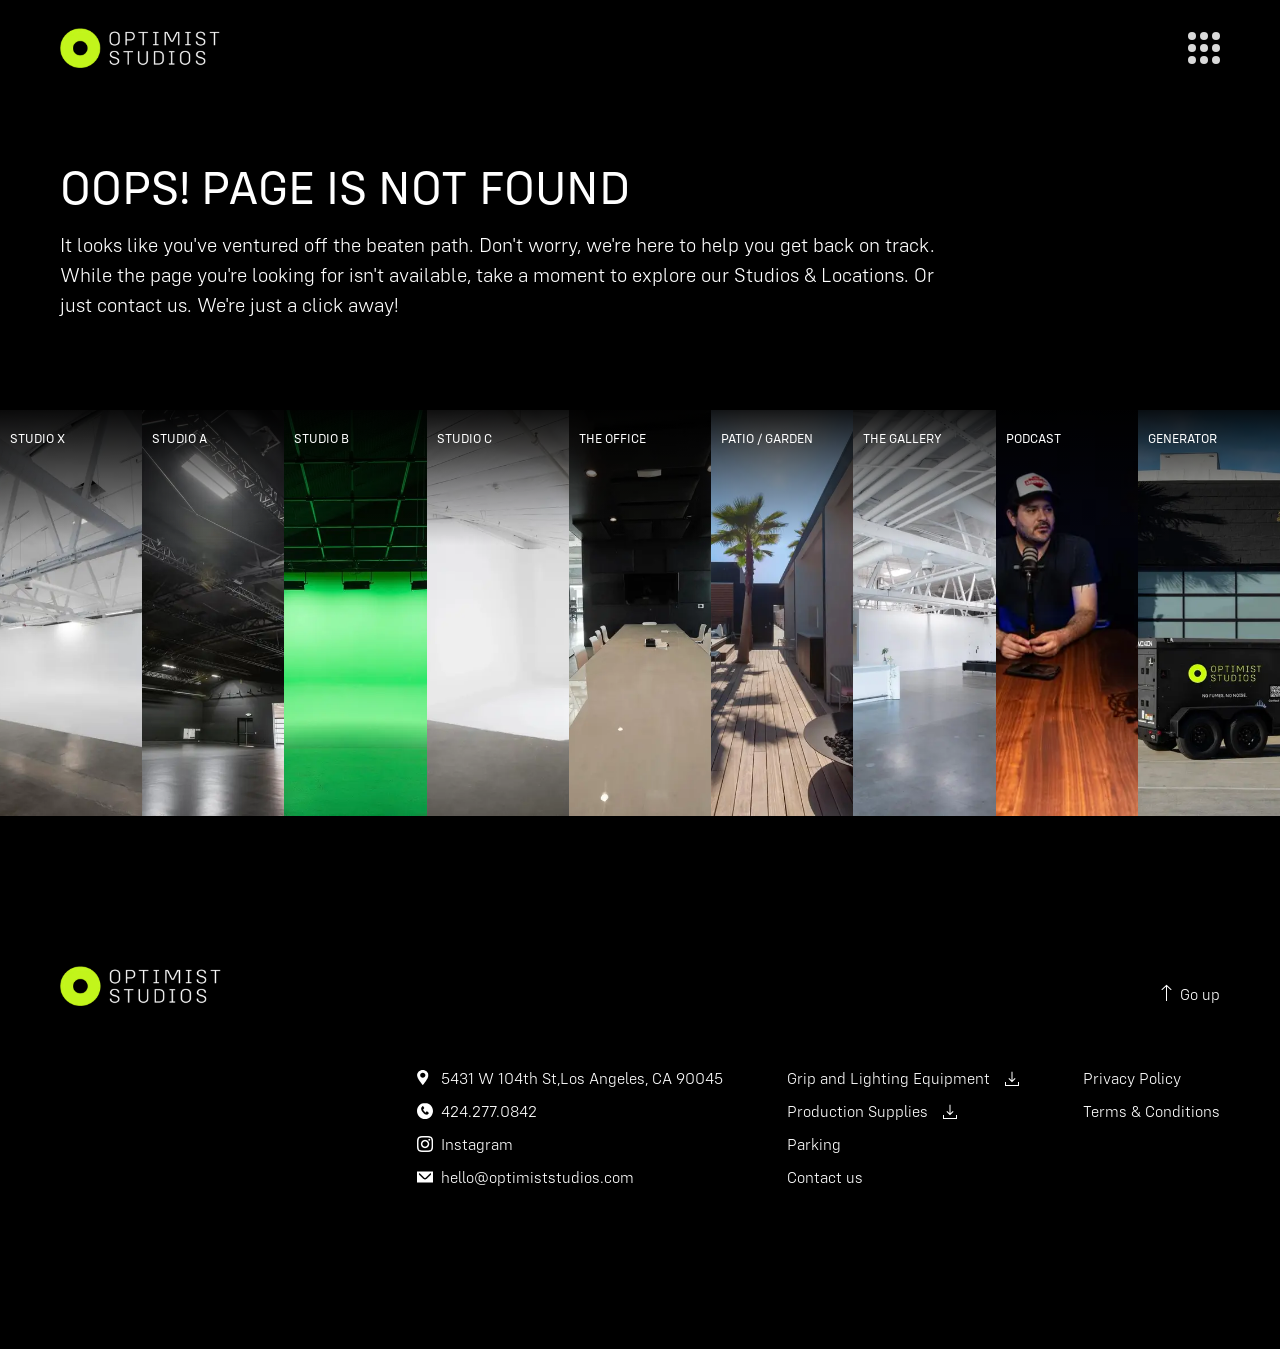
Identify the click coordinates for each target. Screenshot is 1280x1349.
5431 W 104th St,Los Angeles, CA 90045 (582, 1078)
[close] (1204, 48)
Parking (814, 1144)
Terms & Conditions (1151, 1111)
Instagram (477, 1144)
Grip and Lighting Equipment (903, 1078)
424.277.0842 (489, 1111)
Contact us (825, 1177)
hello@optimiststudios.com (537, 1177)
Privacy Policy (1132, 1078)
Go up (1190, 994)
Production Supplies (872, 1111)
